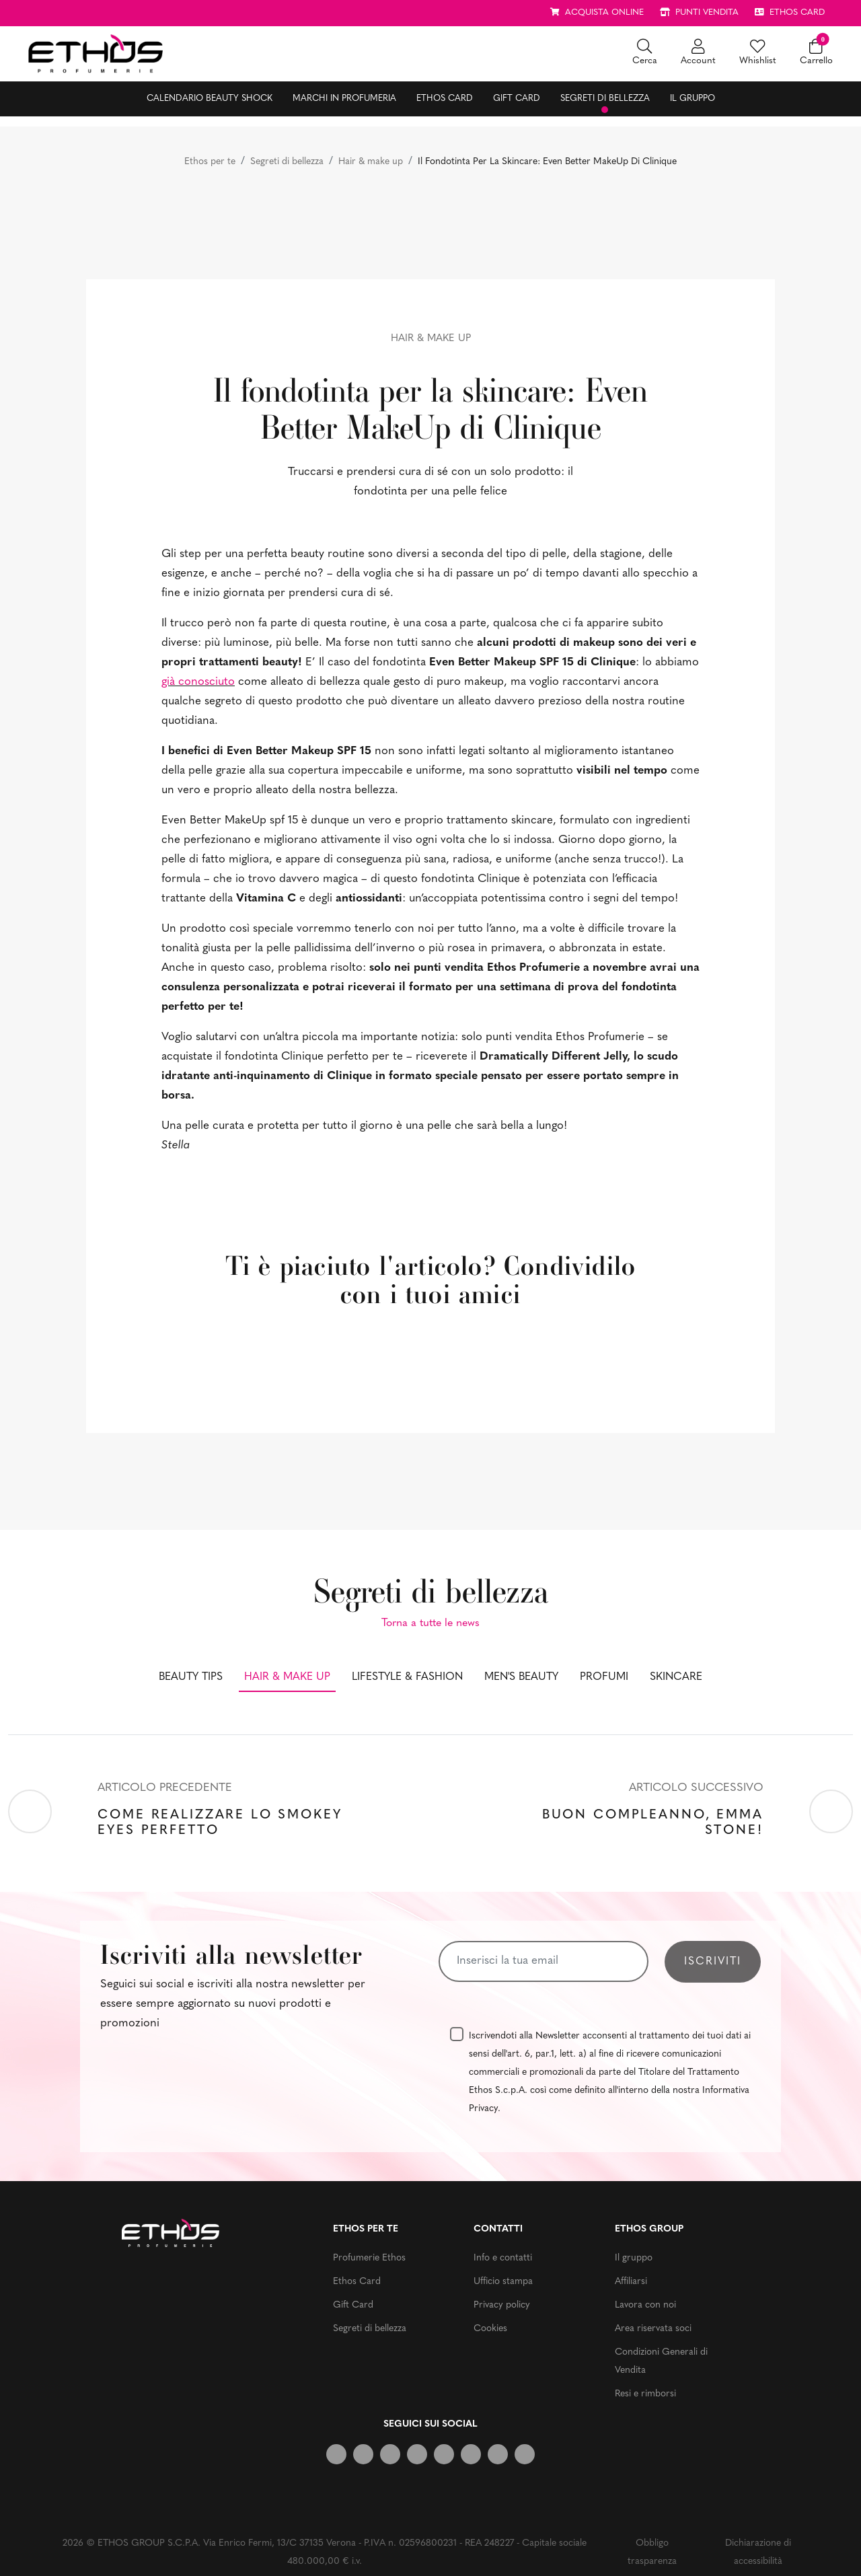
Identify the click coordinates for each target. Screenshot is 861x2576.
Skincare (676, 1677)
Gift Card (516, 98)
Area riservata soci (653, 2329)
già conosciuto (198, 682)
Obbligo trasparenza (652, 2552)
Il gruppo (692, 98)
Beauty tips (191, 1677)
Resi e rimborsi (645, 2394)
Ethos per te (209, 162)
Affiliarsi (631, 2282)
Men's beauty (521, 1677)
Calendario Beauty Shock (209, 98)
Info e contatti (503, 2258)
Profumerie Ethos (369, 2258)
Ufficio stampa (503, 2282)
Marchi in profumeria (344, 98)
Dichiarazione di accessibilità (758, 2552)
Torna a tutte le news (430, 1623)
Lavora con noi (645, 2305)
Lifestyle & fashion (407, 1677)
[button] (644, 53)
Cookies (490, 2329)
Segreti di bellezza (605, 98)
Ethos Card (444, 98)
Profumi (604, 1677)
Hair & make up (370, 162)
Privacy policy (502, 2305)
